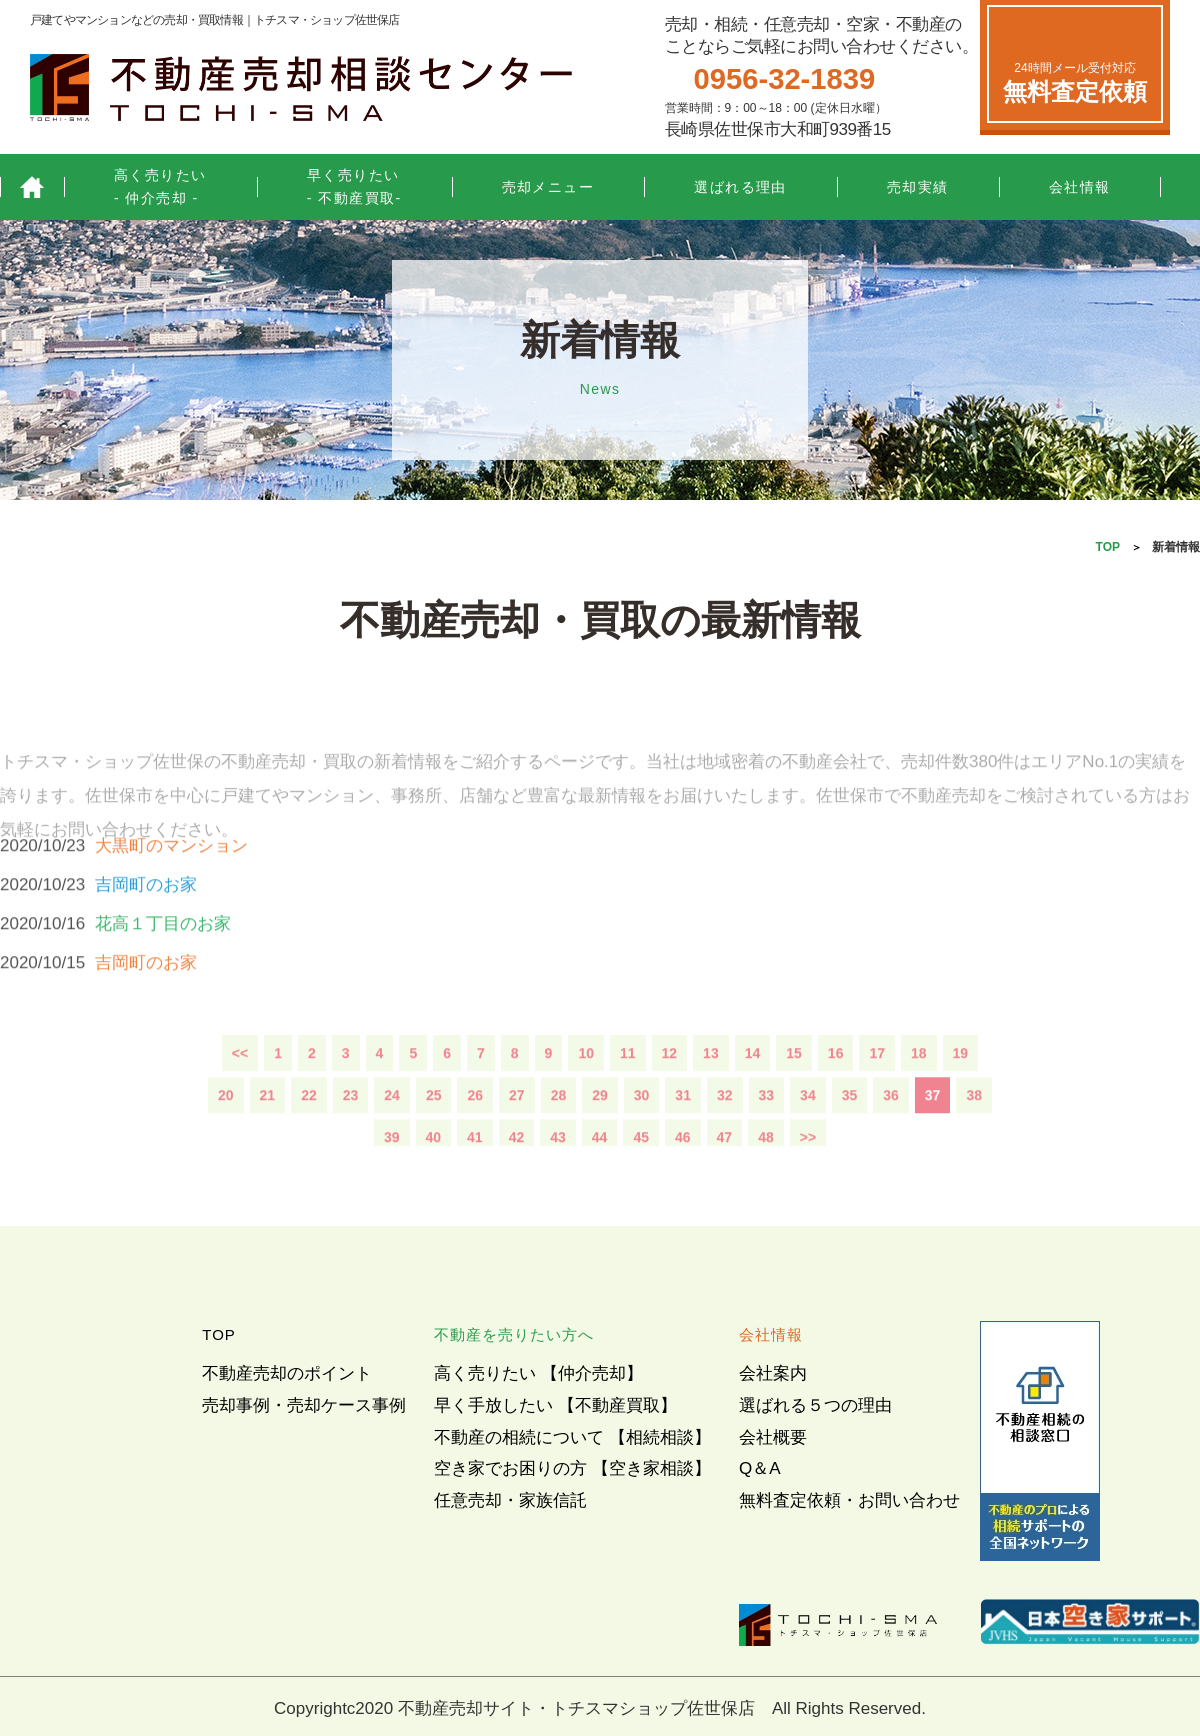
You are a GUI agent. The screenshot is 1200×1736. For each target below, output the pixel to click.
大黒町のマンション (171, 885)
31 (683, 1135)
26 (475, 1135)
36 (891, 1135)
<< (240, 1093)
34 (808, 1135)
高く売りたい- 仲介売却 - (160, 186)
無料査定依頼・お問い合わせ (849, 1500)
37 (933, 1135)
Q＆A (760, 1468)
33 (767, 1135)
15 (794, 1093)
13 (711, 1093)
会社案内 (773, 1373)
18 (919, 1093)
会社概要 (773, 1437)
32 (725, 1135)
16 (836, 1093)
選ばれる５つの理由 (815, 1405)
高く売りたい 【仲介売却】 (538, 1373)
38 (974, 1135)
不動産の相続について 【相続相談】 (572, 1437)
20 (226, 1135)
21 (268, 1135)
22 (309, 1135)
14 (753, 1093)
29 (600, 1135)
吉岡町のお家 (146, 924)
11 (628, 1093)
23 (351, 1135)
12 (670, 1093)
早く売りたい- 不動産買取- (354, 186)
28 (559, 1135)
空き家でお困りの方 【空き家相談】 (572, 1468)
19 (961, 1093)
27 (517, 1135)
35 (850, 1135)
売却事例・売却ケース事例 (304, 1405)
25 (434, 1135)
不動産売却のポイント (287, 1373)
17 (877, 1093)
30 (642, 1135)
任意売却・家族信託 (510, 1500)
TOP (1108, 547)
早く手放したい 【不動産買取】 (555, 1405)
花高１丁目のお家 (163, 963)
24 (392, 1135)
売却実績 (918, 187)
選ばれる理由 (740, 187)
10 (586, 1093)
